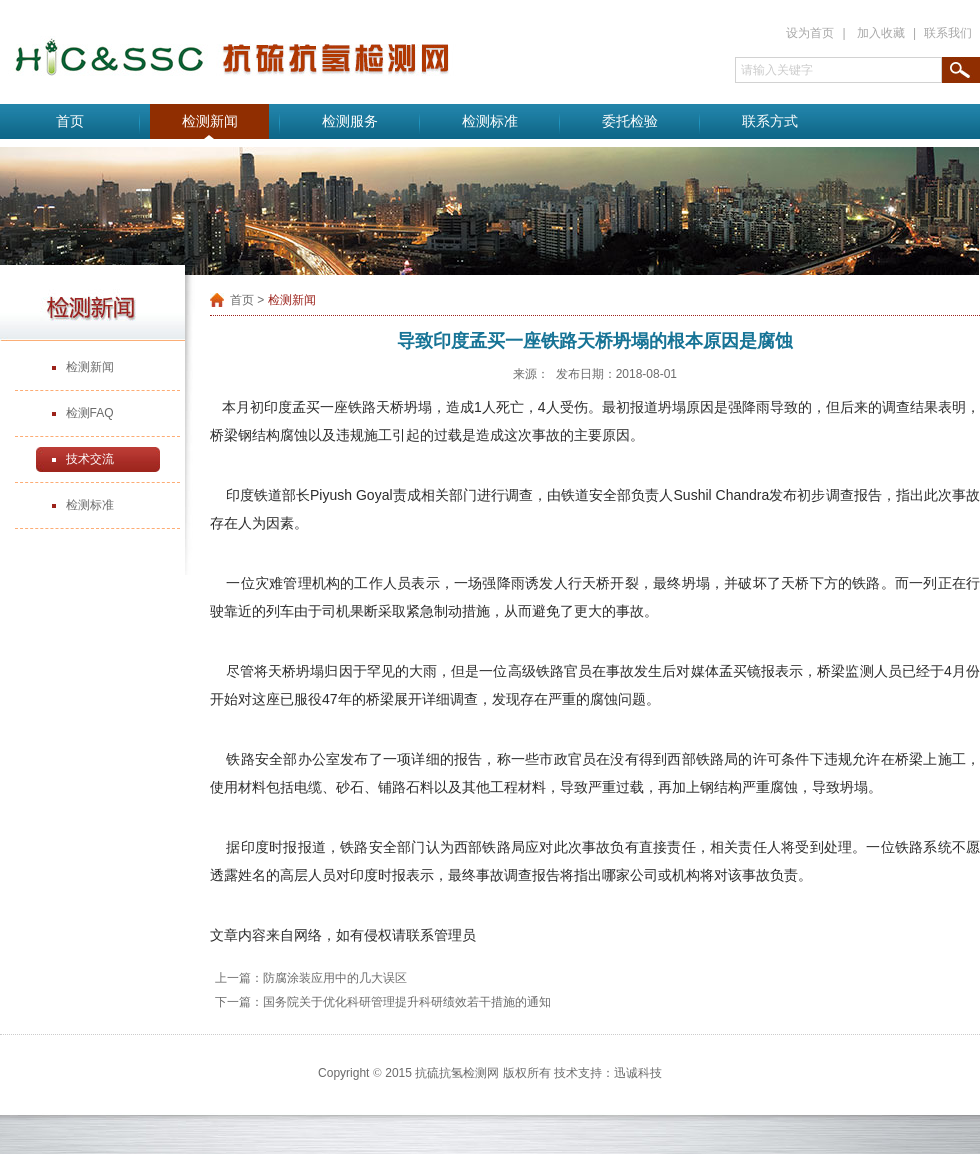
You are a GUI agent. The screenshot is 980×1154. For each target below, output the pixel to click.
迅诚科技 (638, 1073)
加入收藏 (881, 33)
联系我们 (948, 33)
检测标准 (490, 121)
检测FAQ (90, 413)
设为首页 (810, 33)
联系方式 (770, 121)
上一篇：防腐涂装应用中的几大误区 (311, 978)
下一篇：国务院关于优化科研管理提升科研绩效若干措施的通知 (383, 1002)
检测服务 (350, 121)
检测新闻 (210, 121)
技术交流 (90, 459)
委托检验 (630, 121)
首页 (70, 121)
